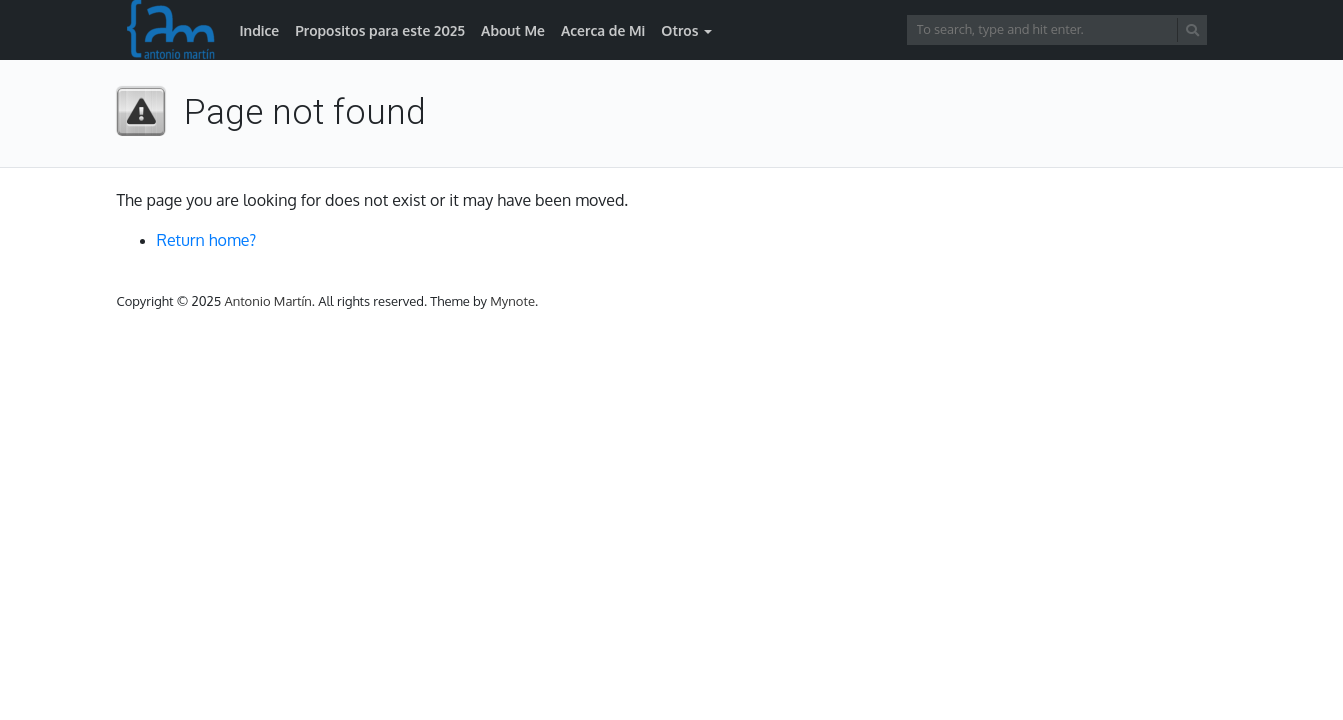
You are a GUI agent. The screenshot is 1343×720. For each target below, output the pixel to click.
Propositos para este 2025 (380, 30)
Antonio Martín (267, 301)
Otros (679, 30)
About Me (513, 30)
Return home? (207, 240)
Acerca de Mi (603, 30)
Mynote (512, 301)
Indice (260, 30)
